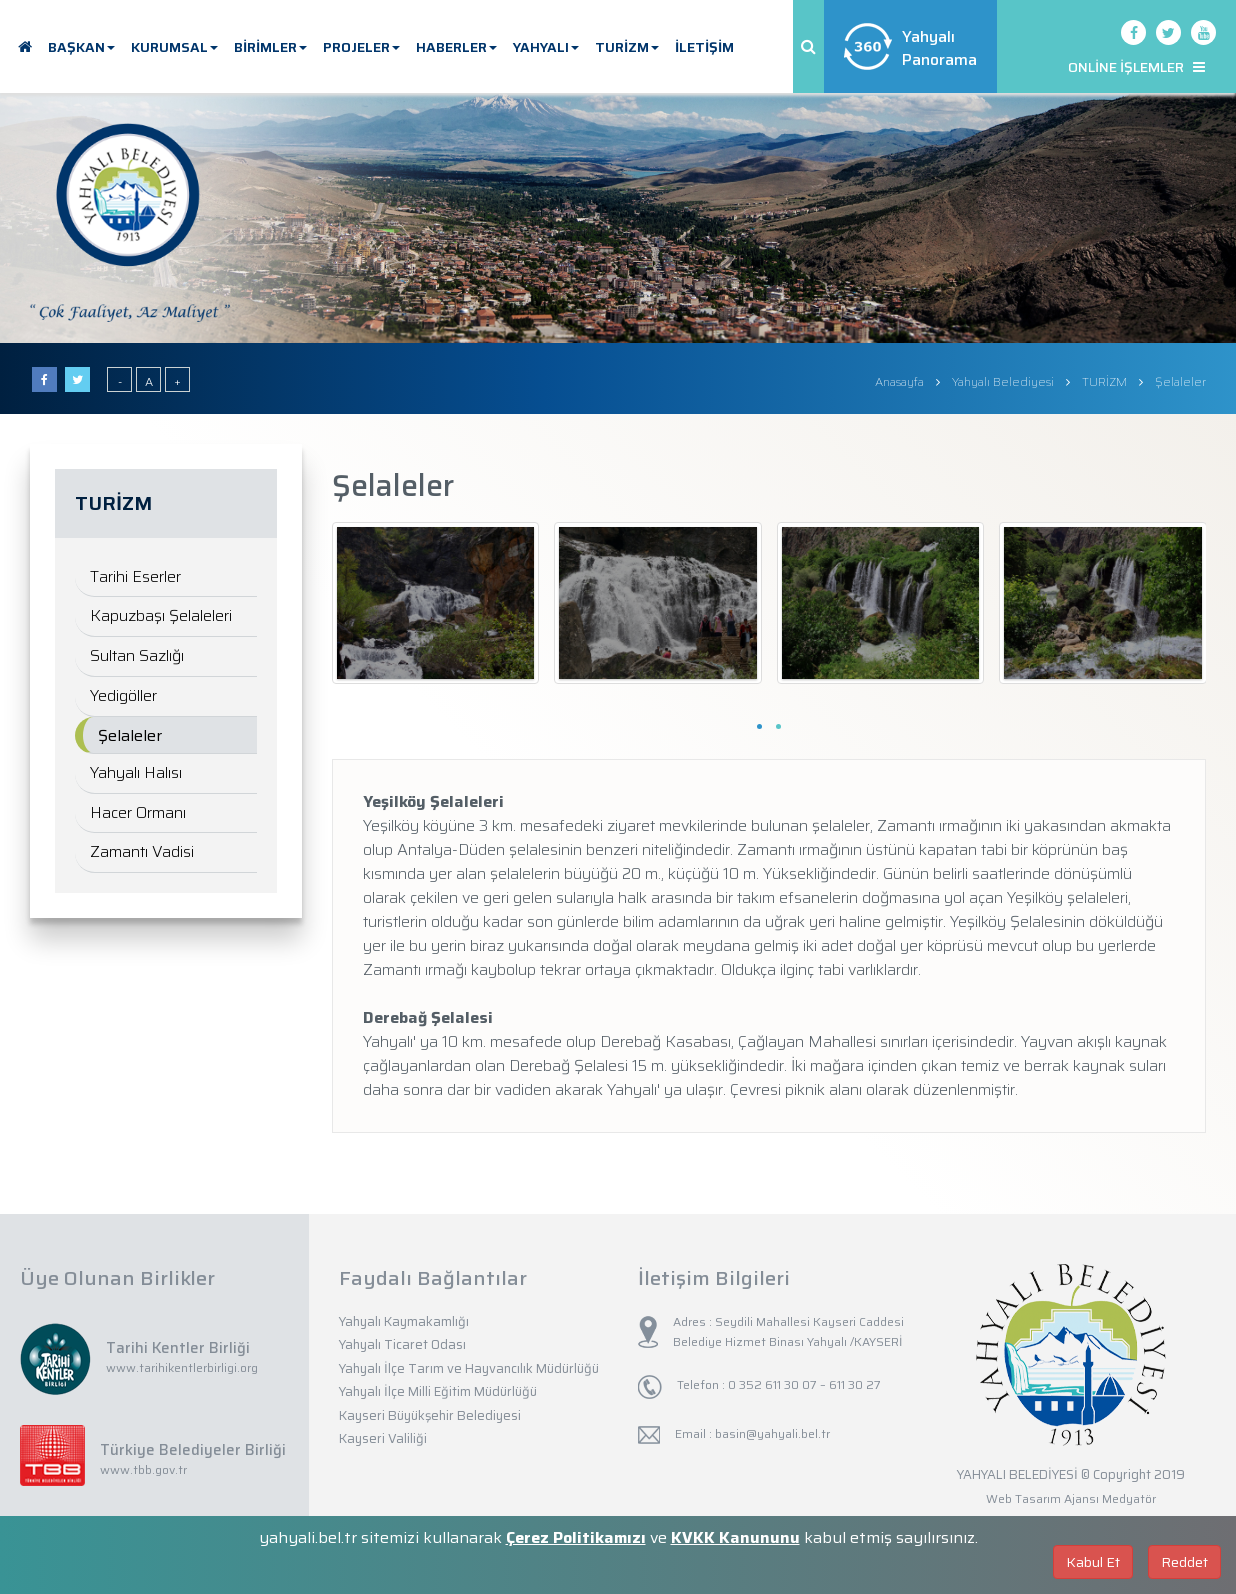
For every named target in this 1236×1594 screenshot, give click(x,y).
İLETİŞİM (704, 47)
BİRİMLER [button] (270, 47)
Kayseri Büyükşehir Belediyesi (430, 1415)
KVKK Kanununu (735, 1537)
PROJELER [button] (361, 47)
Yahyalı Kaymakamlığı (404, 1321)
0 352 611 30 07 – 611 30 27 (803, 1384)
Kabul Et (1093, 1562)
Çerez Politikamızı (576, 1537)
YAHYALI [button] (546, 47)
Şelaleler (130, 735)
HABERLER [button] (456, 47)
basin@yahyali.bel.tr (772, 1433)
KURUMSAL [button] (174, 47)
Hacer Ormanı (138, 812)
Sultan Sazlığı (137, 655)
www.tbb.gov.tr (143, 1469)
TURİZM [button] (627, 47)
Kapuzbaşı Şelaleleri (161, 615)
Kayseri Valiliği (383, 1438)
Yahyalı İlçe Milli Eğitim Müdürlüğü (438, 1391)
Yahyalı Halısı (136, 772)
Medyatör (1129, 1498)
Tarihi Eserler (135, 576)
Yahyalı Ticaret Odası (402, 1344)
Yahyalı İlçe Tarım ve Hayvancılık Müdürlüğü (469, 1368)
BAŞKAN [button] (81, 47)
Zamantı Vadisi (142, 851)
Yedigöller (123, 695)
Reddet (1184, 1562)
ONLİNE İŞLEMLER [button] (1136, 67)
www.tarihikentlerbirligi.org (182, 1367)
